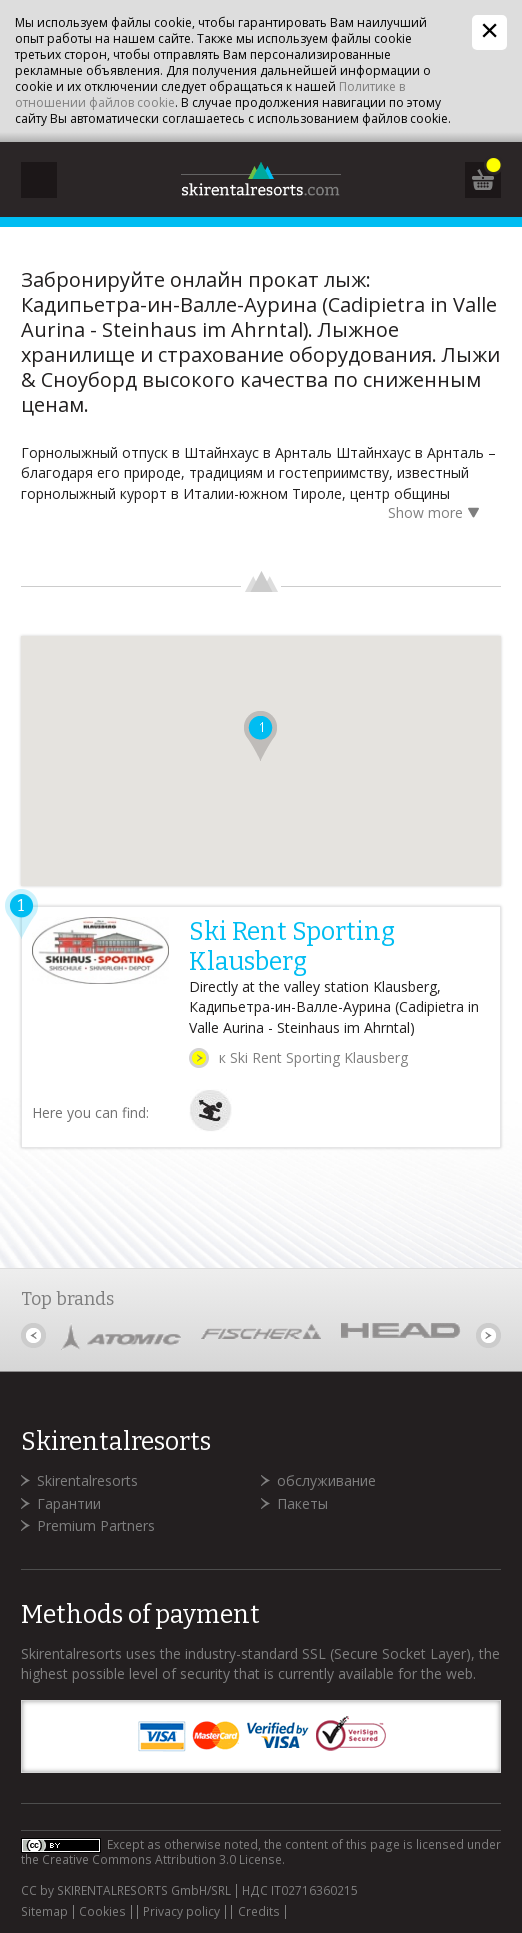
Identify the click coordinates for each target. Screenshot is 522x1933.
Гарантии (69, 1503)
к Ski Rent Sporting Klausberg (313, 1057)
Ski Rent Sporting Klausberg (292, 947)
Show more (437, 514)
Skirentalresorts (87, 1480)
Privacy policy (181, 1912)
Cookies (102, 1912)
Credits (259, 1912)
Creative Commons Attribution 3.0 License (162, 1859)
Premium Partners (96, 1525)
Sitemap (44, 1912)
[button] (260, 736)
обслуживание (326, 1480)
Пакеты (302, 1503)
